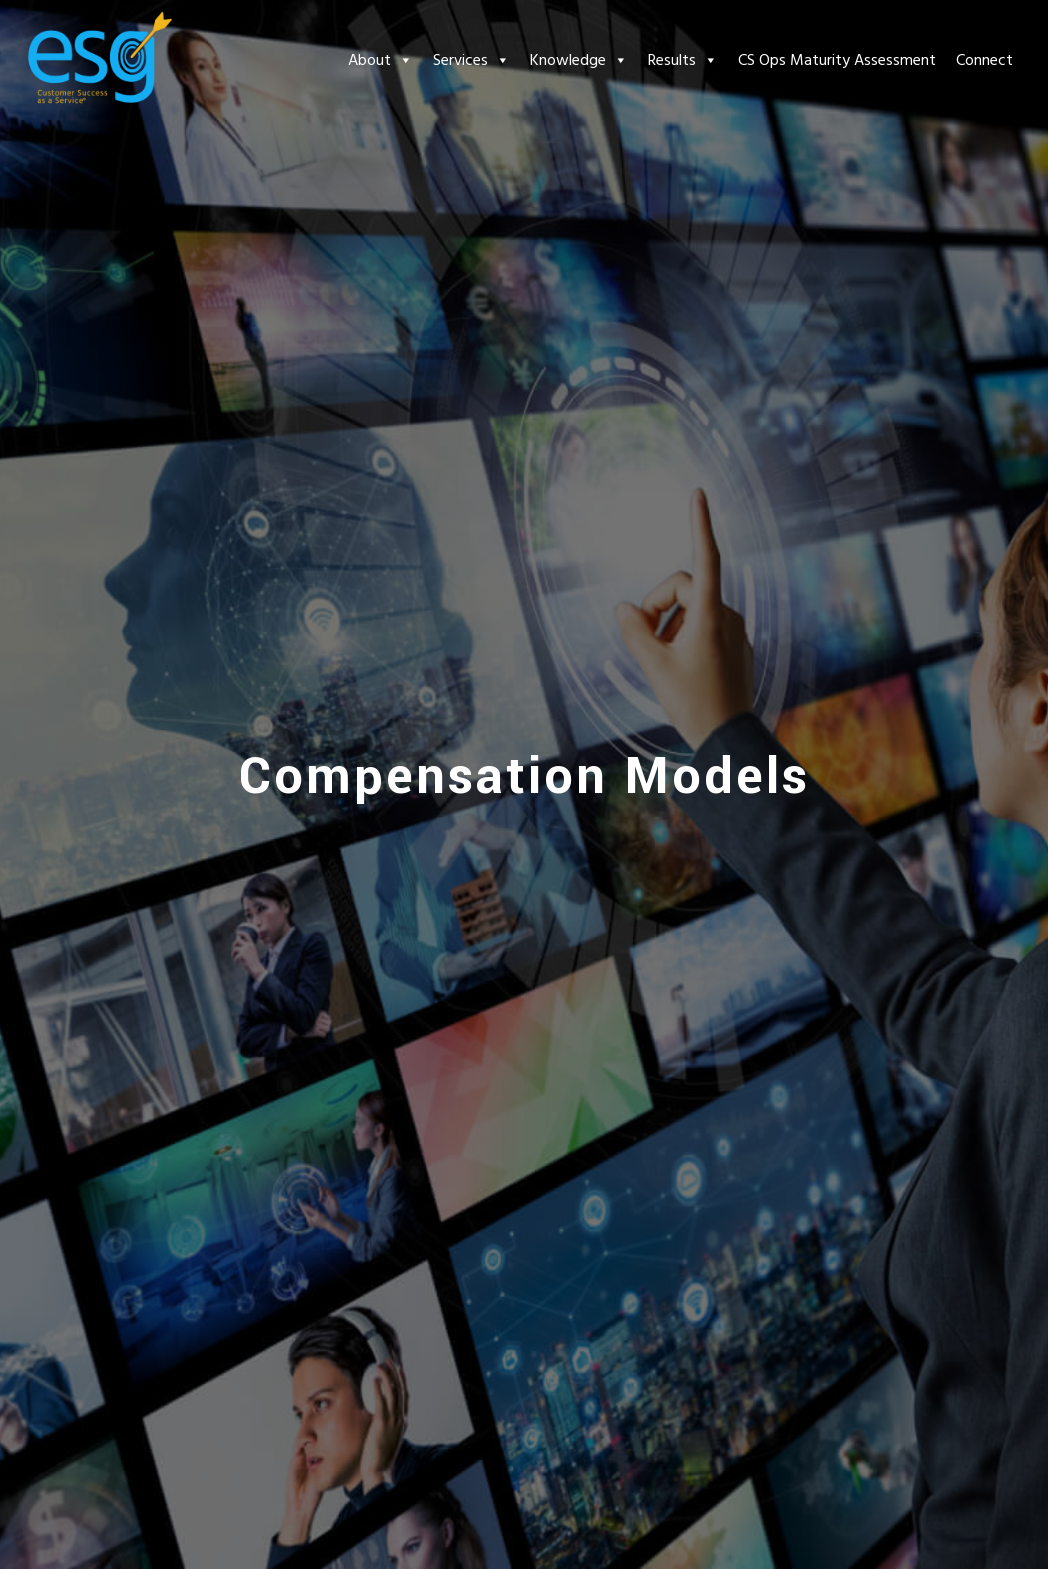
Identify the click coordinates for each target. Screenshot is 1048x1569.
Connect (984, 60)
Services (471, 60)
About (380, 60)
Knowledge (579, 60)
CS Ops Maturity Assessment (837, 60)
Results (683, 60)
